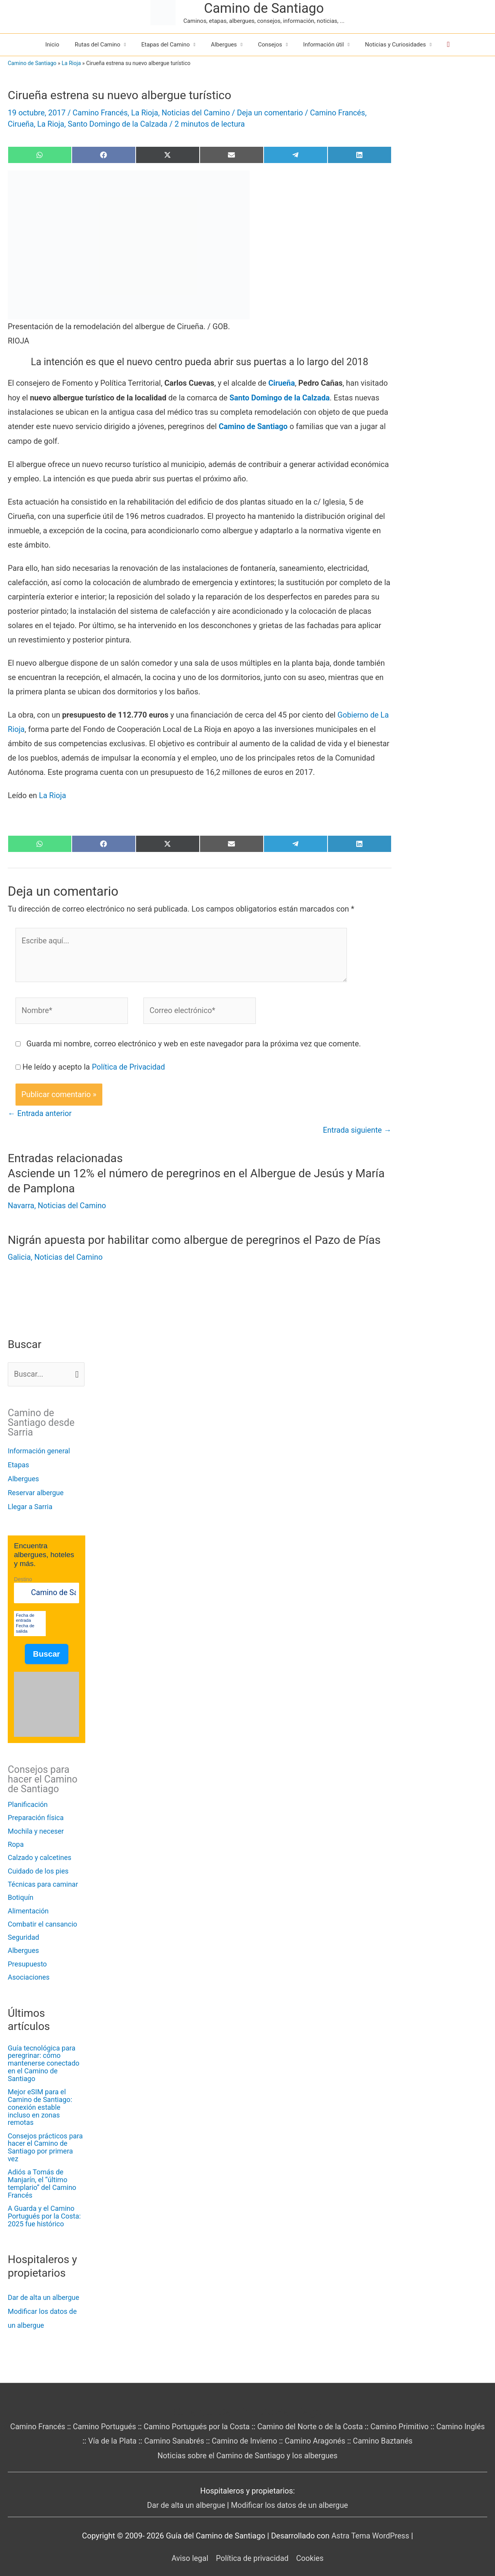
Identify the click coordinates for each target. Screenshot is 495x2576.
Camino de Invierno (255, 2431)
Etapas (18, 1463)
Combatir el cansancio (42, 1923)
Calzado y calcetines (39, 1856)
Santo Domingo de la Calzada (119, 124)
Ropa (16, 1843)
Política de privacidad (252, 2547)
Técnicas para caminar (43, 1883)
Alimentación (28, 1909)
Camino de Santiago (264, 8)
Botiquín (20, 1896)
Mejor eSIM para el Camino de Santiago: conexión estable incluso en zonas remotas (46, 2102)
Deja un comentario (273, 112)
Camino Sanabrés (184, 2431)
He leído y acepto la (94, 1065)
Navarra (21, 1204)
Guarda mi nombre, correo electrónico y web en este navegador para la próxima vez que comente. (193, 1042)
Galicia (19, 1255)
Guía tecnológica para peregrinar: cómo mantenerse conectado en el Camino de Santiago (43, 2061)
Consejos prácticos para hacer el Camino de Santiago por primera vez (45, 2138)
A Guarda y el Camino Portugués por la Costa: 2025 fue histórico (44, 2207)
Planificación (28, 1803)
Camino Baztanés (396, 2431)
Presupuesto (27, 1963)
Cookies (311, 2547)
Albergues (23, 1477)
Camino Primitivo (413, 2417)
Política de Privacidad (129, 1065)
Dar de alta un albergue (43, 2288)
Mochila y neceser (36, 1830)
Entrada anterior (40, 1112)
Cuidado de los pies (38, 1869)
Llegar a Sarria (30, 1505)
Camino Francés (100, 112)
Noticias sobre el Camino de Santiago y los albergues (247, 2446)
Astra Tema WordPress (370, 2525)
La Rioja (71, 63)
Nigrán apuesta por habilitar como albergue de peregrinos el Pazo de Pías (197, 1238)
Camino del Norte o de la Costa (322, 2417)
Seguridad (23, 1936)
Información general (39, 1449)
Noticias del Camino (197, 112)
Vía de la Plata (122, 2431)
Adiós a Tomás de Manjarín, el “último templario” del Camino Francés (42, 2174)
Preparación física (36, 1816)
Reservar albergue (36, 1491)
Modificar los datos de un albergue (290, 2495)
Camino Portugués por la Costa (207, 2417)
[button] (448, 44)
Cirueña (21, 124)
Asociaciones (29, 1976)
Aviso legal (188, 2547)
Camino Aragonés (327, 2431)
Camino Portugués (113, 2417)
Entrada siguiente (356, 1129)
